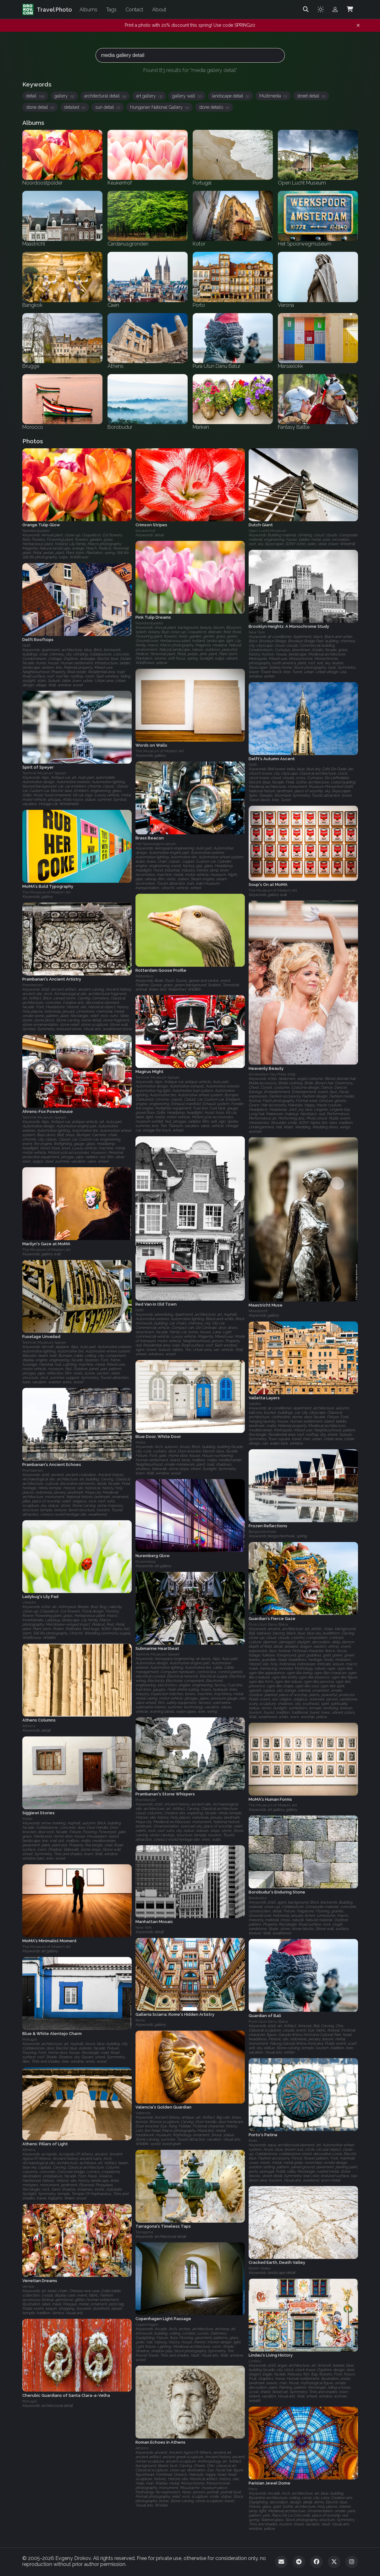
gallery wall (187, 95)
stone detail (40, 107)
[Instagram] (351, 2562)
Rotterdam (144, 976)
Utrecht (29, 1602)
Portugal (29, 2039)
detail (35, 95)
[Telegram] (299, 2562)
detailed (74, 107)
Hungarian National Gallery (159, 107)
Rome (140, 2020)
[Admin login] (335, 9)
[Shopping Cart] (349, 9)
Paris (253, 2489)
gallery (64, 95)
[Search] (305, 9)
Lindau (255, 2361)
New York (257, 632)
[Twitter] (334, 2562)
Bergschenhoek (263, 1531)
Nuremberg (145, 1561)
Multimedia (273, 95)
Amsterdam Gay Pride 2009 (272, 1074)
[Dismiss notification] (358, 25)
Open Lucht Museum (267, 530)
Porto (253, 2140)
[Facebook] (316, 2562)
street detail (311, 95)
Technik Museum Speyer (44, 773)
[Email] (281, 2562)
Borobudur (258, 1898)
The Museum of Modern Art (159, 751)
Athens (28, 1726)
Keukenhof (145, 530)
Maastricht (258, 1311)
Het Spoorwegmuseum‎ (155, 844)
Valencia (143, 2113)
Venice (28, 2286)
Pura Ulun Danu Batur (268, 1624)
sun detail (107, 107)
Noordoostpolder (36, 530)
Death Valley (260, 2268)
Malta (140, 1442)
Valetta (255, 1404)
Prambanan (32, 985)
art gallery (149, 95)
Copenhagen (146, 2324)
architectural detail (105, 95)
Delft (26, 645)
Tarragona (144, 2232)
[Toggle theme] (320, 9)
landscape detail (230, 95)
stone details (214, 107)
